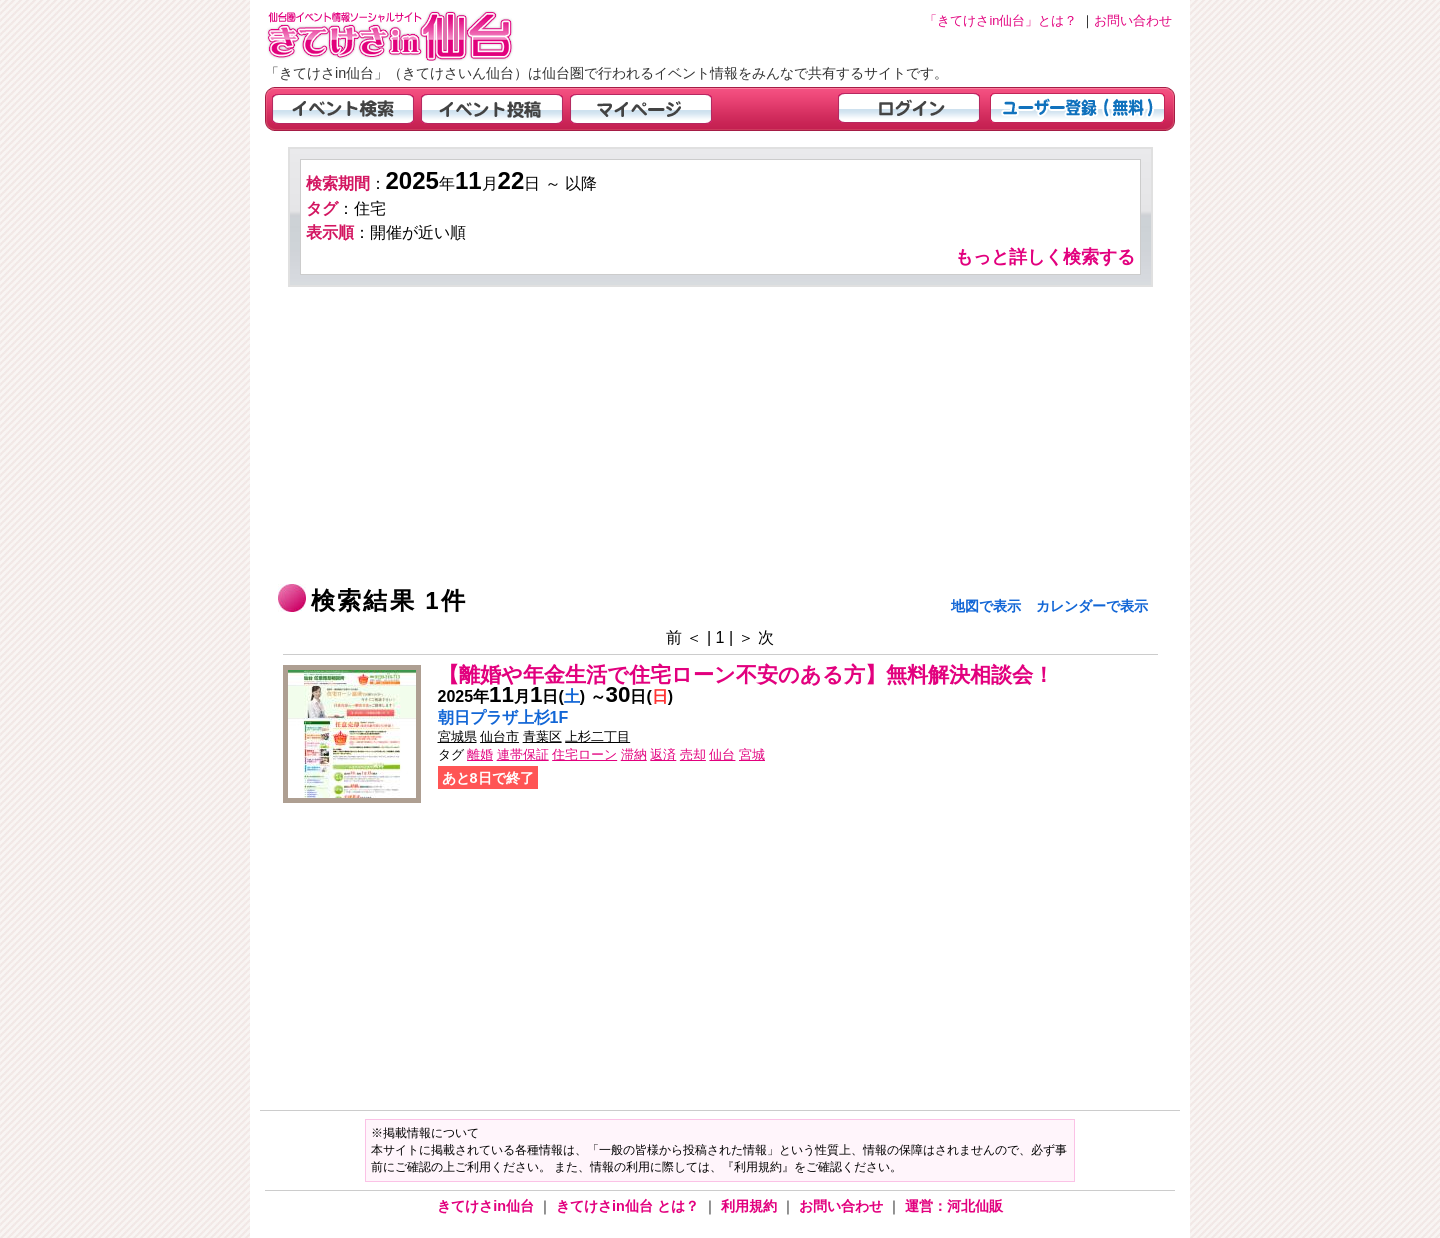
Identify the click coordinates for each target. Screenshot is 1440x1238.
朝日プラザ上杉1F (503, 717)
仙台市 (499, 736)
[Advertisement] (720, 437)
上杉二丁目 (597, 736)
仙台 (722, 754)
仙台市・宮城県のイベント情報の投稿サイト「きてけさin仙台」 (415, 35)
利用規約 (751, 1206)
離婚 (480, 754)
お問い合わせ (843, 1206)
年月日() (512, 696)
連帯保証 (523, 754)
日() (640, 696)
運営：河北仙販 (954, 1206)
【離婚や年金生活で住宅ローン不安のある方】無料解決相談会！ (746, 674)
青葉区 (542, 736)
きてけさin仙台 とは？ (629, 1206)
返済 (663, 754)
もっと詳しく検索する (1045, 257)
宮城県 (457, 736)
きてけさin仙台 (487, 1206)
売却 (693, 754)
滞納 (634, 754)
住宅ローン (584, 754)
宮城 (752, 754)
